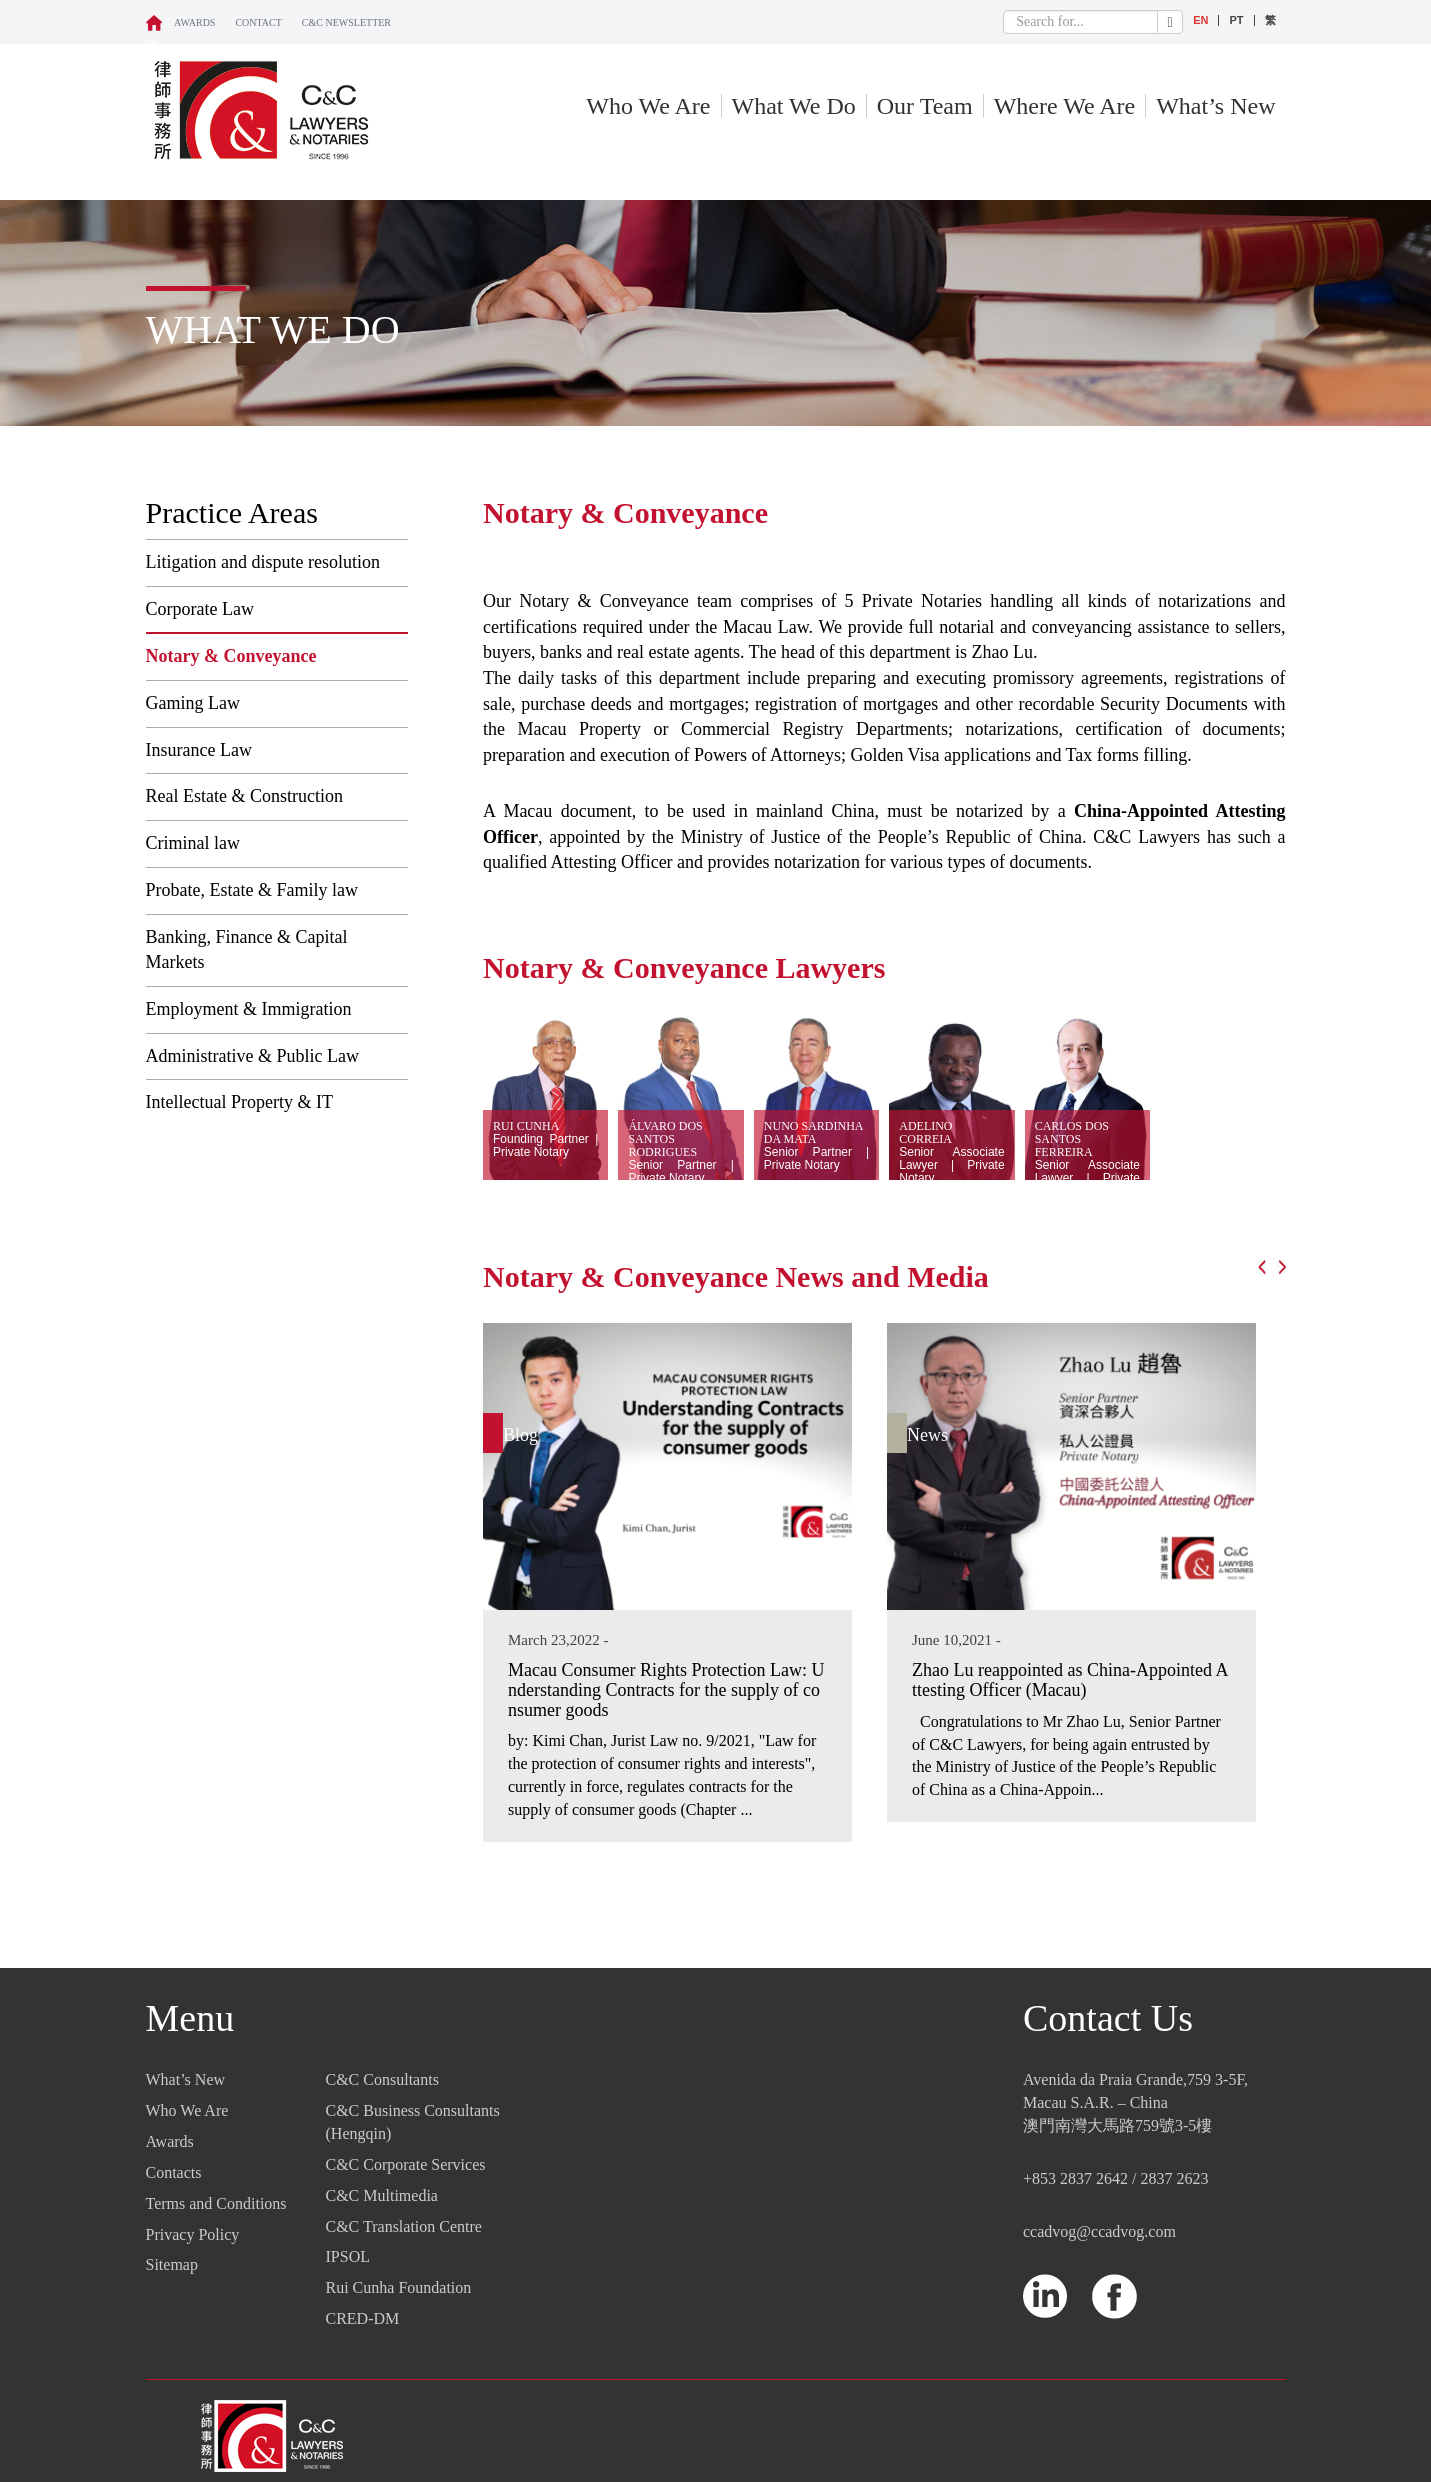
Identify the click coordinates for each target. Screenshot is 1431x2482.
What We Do (794, 106)
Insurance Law (199, 750)
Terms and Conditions (216, 2203)
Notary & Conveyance (231, 656)
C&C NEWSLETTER (346, 22)
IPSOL (348, 2256)
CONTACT (258, 22)
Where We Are (1065, 106)
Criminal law (193, 843)
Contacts (174, 2172)
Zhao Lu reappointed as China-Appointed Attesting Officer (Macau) (1070, 1680)
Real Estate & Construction (244, 796)
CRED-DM (363, 2318)
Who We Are (648, 106)
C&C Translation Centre (404, 2226)
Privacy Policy (193, 2234)
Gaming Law (193, 703)
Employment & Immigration (249, 1009)
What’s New (1215, 106)
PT (1236, 20)
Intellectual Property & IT (239, 1102)
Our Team (925, 106)
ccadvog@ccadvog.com (1099, 2231)
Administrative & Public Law (252, 1056)
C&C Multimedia (382, 2195)
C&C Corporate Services (406, 2164)
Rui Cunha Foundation (399, 2287)
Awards (194, 22)
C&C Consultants (382, 2079)
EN (1200, 20)
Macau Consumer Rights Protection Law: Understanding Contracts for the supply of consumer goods (666, 1690)
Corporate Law (200, 609)
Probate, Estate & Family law (252, 890)
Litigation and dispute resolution (263, 562)
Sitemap (172, 2264)
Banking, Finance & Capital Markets (247, 950)
